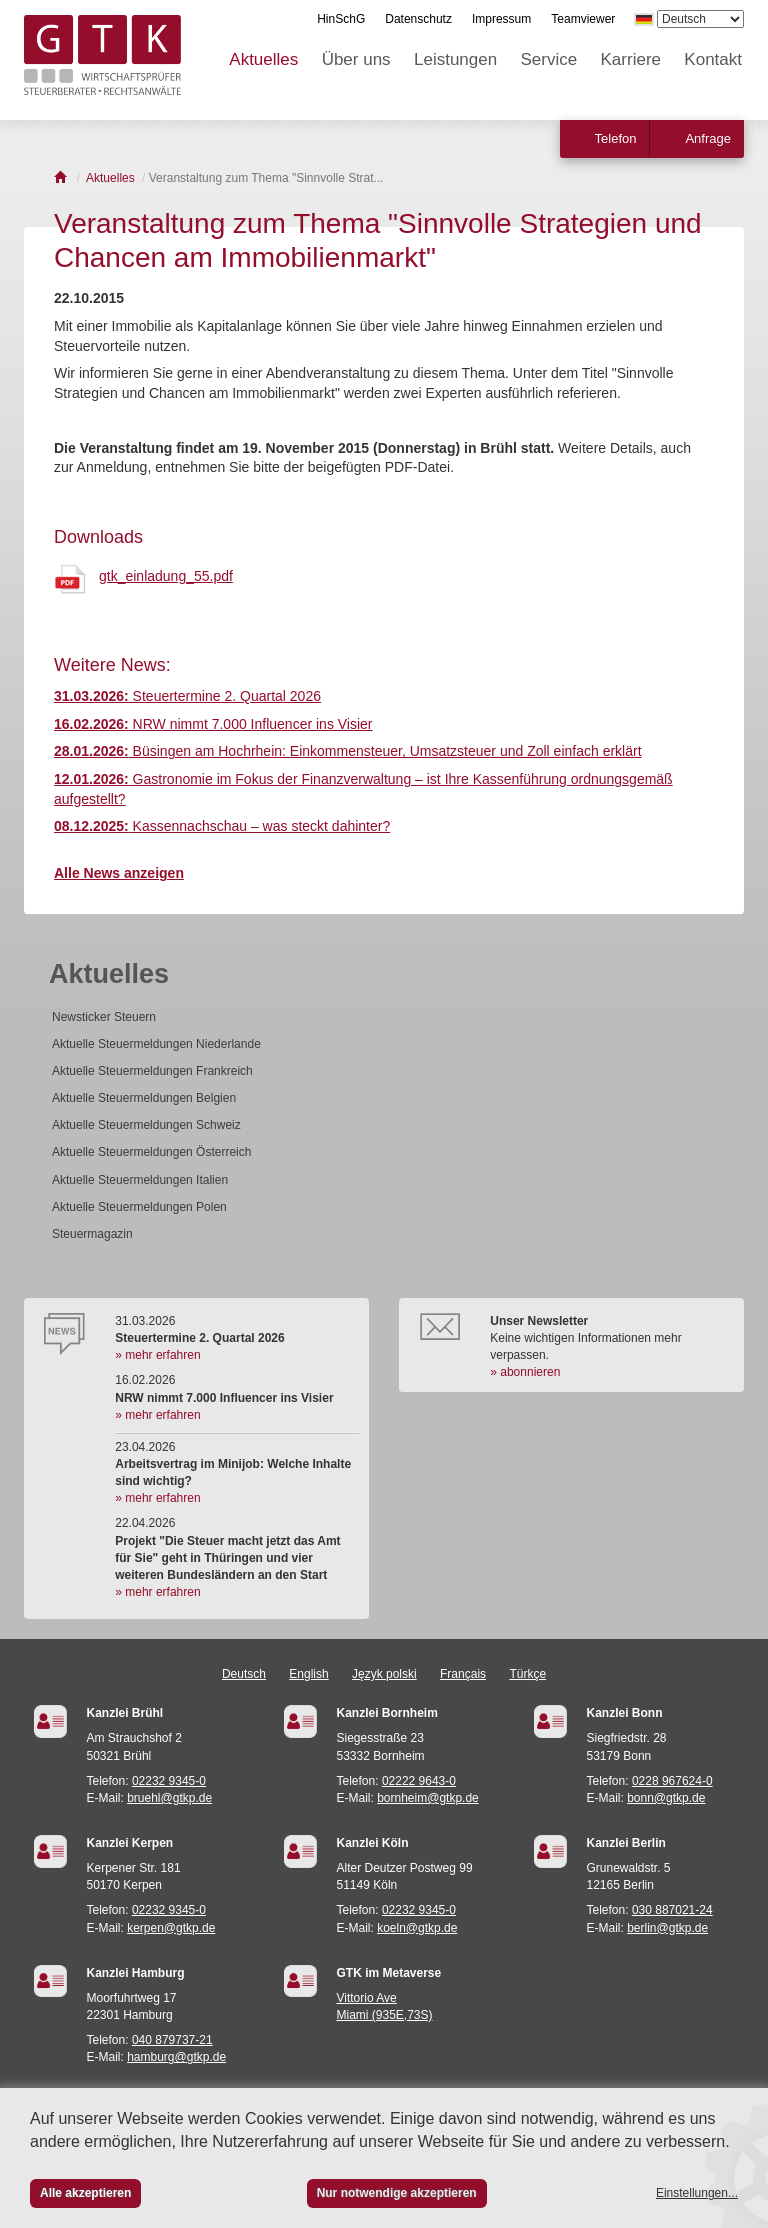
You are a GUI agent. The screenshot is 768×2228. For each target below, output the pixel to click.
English (308, 1674)
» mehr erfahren (157, 1355)
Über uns (356, 59)
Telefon (616, 138)
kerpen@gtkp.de (171, 1928)
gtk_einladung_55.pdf (166, 576)
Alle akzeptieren (85, 2193)
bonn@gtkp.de (666, 1798)
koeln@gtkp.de (417, 1928)
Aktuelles (263, 59)
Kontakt (713, 59)
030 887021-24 (672, 1910)
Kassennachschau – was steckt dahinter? (222, 826)
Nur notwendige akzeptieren (397, 2193)
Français (463, 1674)
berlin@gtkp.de (667, 1928)
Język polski (384, 1674)
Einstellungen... (697, 2193)
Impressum (501, 19)
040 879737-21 (172, 2040)
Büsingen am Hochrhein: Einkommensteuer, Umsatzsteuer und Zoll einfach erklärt (348, 751)
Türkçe (527, 1674)
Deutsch (244, 1674)
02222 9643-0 (419, 1781)
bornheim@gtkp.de (428, 1798)
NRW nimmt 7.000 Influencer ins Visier (213, 724)
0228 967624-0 (672, 1781)
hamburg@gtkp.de (176, 2057)
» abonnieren (525, 1372)
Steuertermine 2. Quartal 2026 (187, 696)
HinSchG (341, 19)
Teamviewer (583, 19)
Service (549, 59)
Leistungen (455, 59)
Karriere (631, 59)
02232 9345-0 (169, 1781)
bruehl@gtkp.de (169, 1798)
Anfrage (708, 138)
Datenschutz (418, 19)
